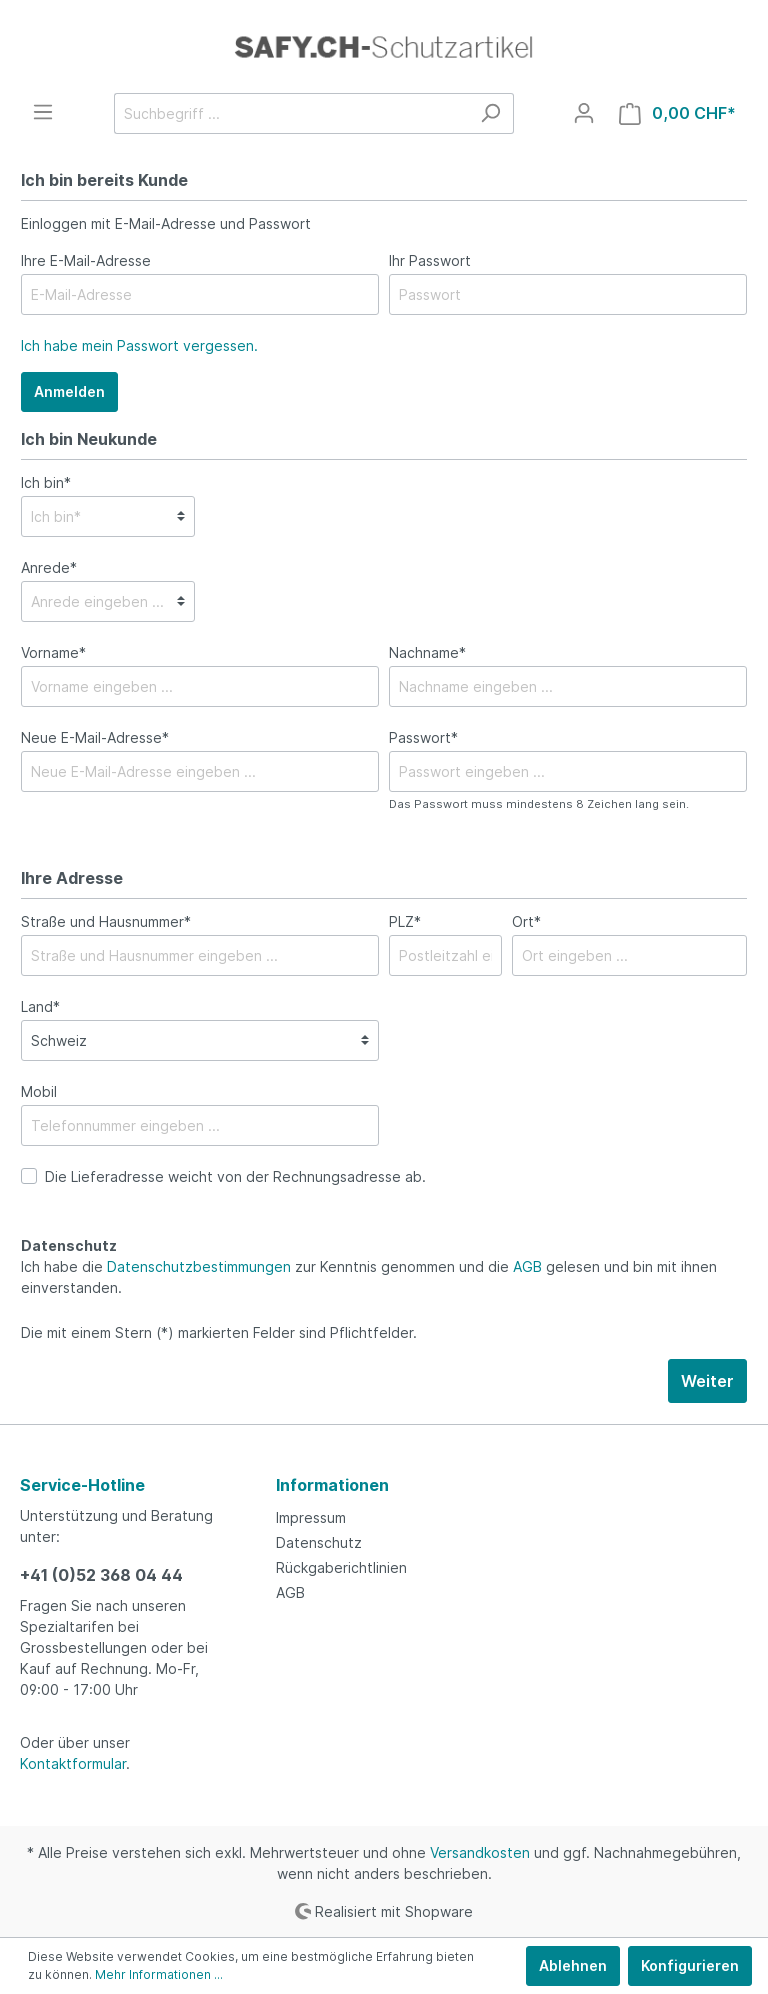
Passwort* (423, 737)
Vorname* (53, 652)
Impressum (311, 1517)
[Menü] (43, 112)
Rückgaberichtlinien (341, 1567)
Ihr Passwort (430, 260)
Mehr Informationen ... (159, 1974)
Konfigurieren (690, 1965)
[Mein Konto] (584, 113)
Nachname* (427, 652)
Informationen (332, 1485)
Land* (40, 1006)
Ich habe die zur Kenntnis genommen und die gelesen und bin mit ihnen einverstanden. (369, 1277)
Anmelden (69, 391)
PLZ (405, 921)
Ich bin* (46, 482)
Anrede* (49, 567)
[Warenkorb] (677, 113)
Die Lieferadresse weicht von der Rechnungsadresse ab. (235, 1176)
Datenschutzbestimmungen (199, 1266)
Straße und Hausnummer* (106, 921)
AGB (527, 1266)
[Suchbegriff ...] (291, 113)
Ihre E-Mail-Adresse (86, 260)
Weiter (707, 1381)
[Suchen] (490, 113)
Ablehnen (573, 1965)
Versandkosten (480, 1852)
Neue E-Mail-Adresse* (95, 737)
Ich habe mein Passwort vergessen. (139, 345)
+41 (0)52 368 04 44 (101, 1575)
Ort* (526, 921)
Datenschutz (319, 1542)
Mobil (39, 1091)
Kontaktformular (73, 1763)
